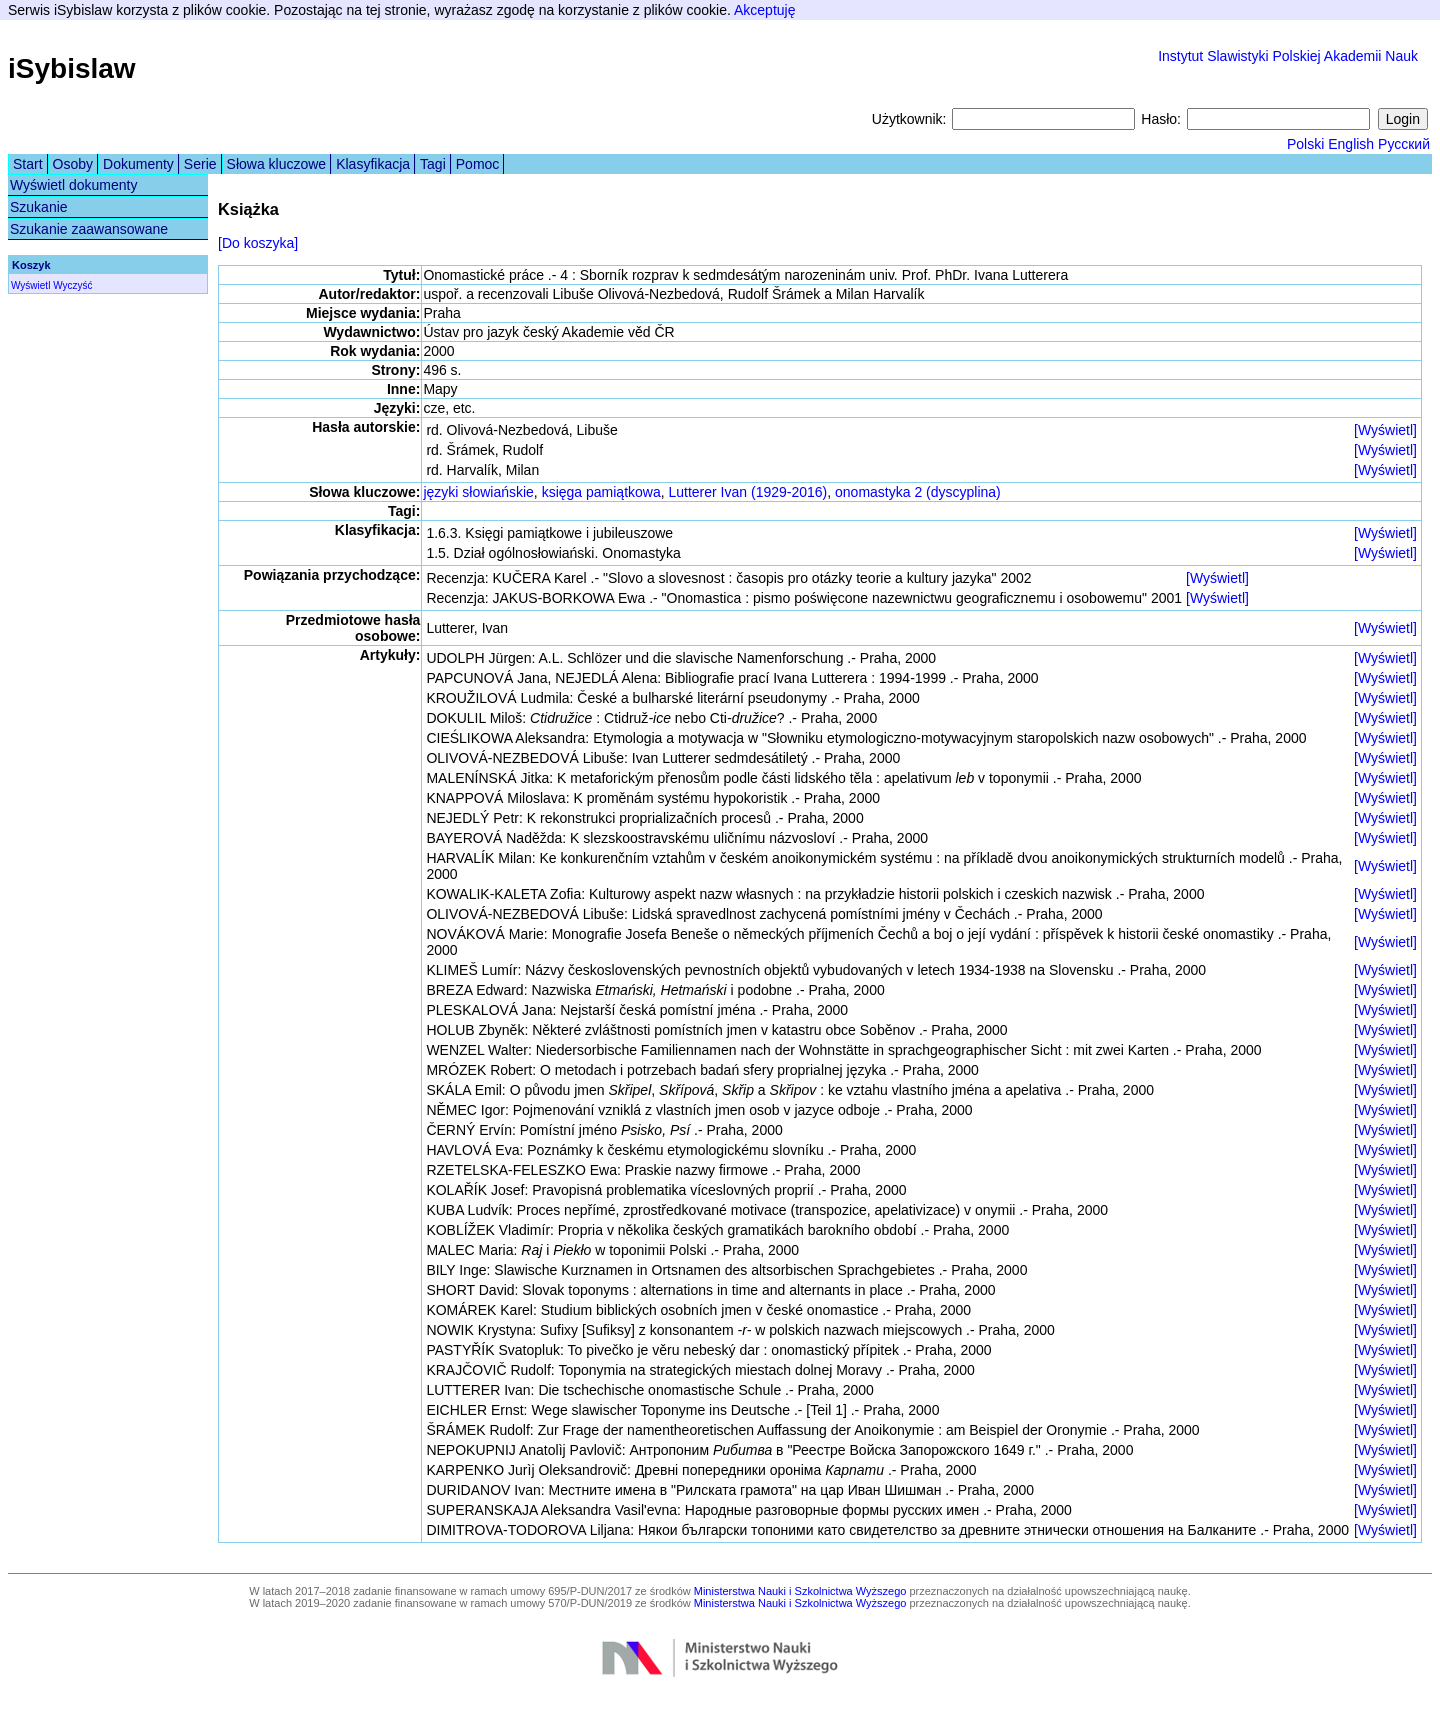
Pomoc (478, 164)
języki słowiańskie (478, 492)
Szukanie (39, 207)
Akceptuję (764, 10)
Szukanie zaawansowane (89, 229)
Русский (1404, 144)
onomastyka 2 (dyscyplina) (918, 492)
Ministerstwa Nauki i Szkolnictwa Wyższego (800, 1591)
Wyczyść (72, 285)
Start (28, 164)
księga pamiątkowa (601, 492)
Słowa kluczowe (277, 164)
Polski (1305, 144)
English (1351, 144)
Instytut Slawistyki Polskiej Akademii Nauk (1288, 56)
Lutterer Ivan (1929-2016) (747, 492)
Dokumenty (138, 164)
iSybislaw (72, 68)
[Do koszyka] (258, 243)
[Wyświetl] (1385, 430)
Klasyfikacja (373, 164)
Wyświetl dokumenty (73, 185)
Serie (200, 164)
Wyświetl (30, 285)
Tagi (433, 164)
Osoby (73, 164)
